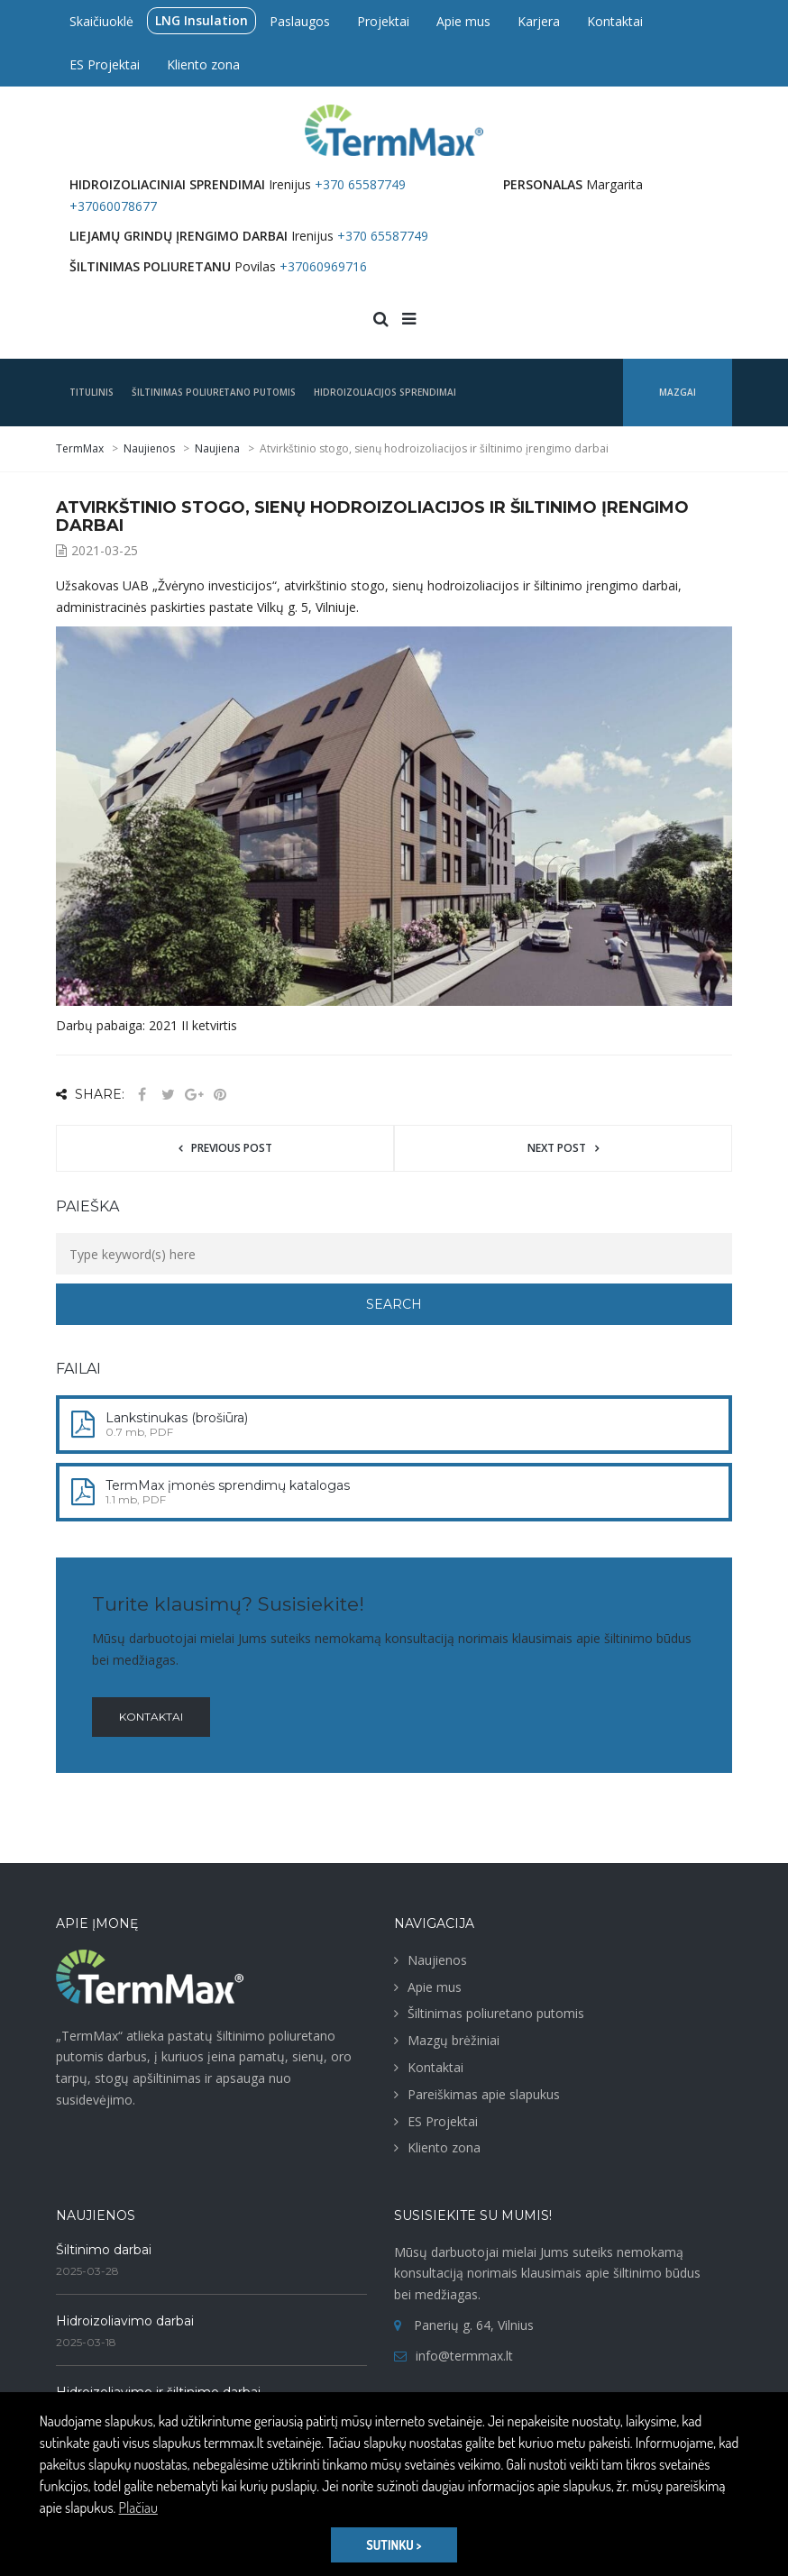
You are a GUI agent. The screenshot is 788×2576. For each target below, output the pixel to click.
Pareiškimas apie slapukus (484, 2094)
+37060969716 (323, 266)
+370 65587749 (360, 184)
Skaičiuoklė (101, 21)
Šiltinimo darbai (103, 2250)
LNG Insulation (201, 20)
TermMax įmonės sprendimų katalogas (227, 1485)
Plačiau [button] (138, 2507)
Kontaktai (615, 21)
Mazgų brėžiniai (453, 2040)
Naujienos (437, 1960)
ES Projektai (104, 64)
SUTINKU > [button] (393, 2544)
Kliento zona (203, 64)
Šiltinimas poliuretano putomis (496, 2013)
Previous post (231, 1148)
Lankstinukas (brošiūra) (176, 1418)
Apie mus (463, 21)
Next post (556, 1148)
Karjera (539, 21)
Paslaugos (300, 21)
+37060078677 (113, 206)
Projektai (383, 21)
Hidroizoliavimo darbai (125, 2321)
